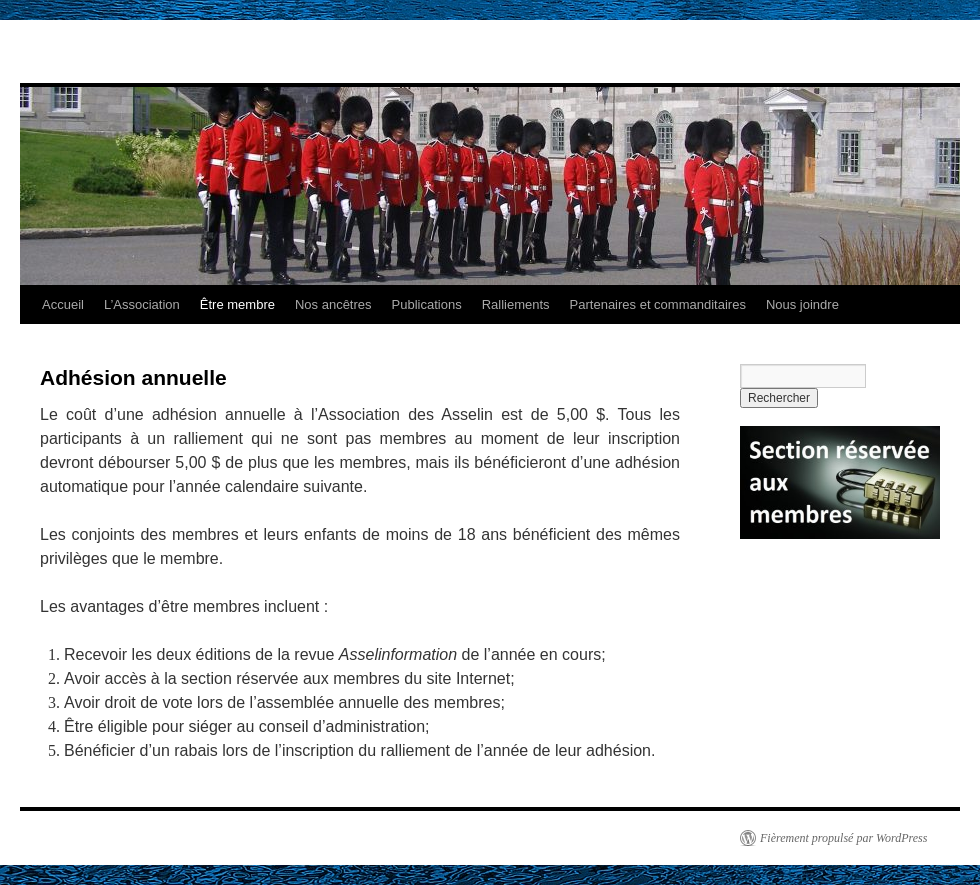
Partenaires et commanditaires (658, 304)
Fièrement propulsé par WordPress (843, 838)
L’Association (142, 304)
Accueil (63, 304)
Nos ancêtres (333, 304)
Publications (427, 304)
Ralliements (516, 304)
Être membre (237, 304)
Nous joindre (802, 304)
